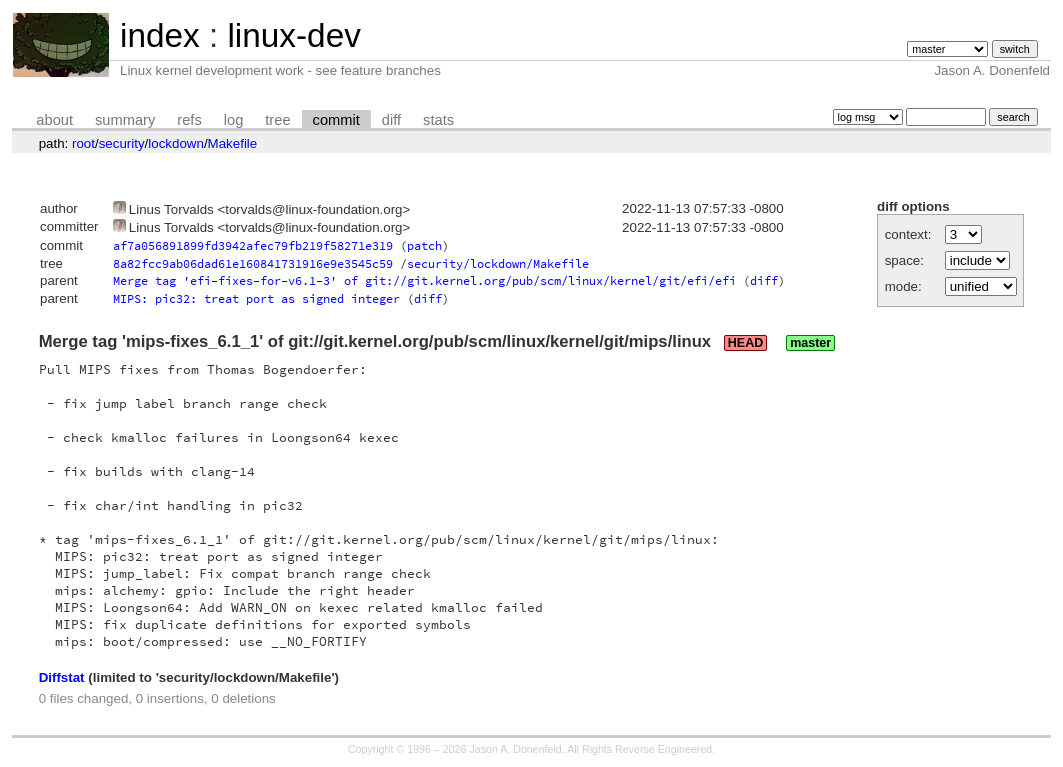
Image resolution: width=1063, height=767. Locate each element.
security (122, 143)
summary (125, 120)
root (83, 143)
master (810, 343)
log (234, 120)
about (54, 120)
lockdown (176, 143)
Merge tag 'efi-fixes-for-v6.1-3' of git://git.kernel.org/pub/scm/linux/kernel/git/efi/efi (424, 280)
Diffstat (62, 677)
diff (391, 120)
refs (189, 120)
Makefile (233, 143)
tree (277, 120)
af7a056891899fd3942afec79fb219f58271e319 (253, 245)
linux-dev (293, 35)
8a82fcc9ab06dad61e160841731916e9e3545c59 (253, 263)
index (160, 35)
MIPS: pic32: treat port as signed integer (256, 298)
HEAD (745, 343)
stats (438, 120)
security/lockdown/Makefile (498, 263)
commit (336, 120)
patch (424, 245)
